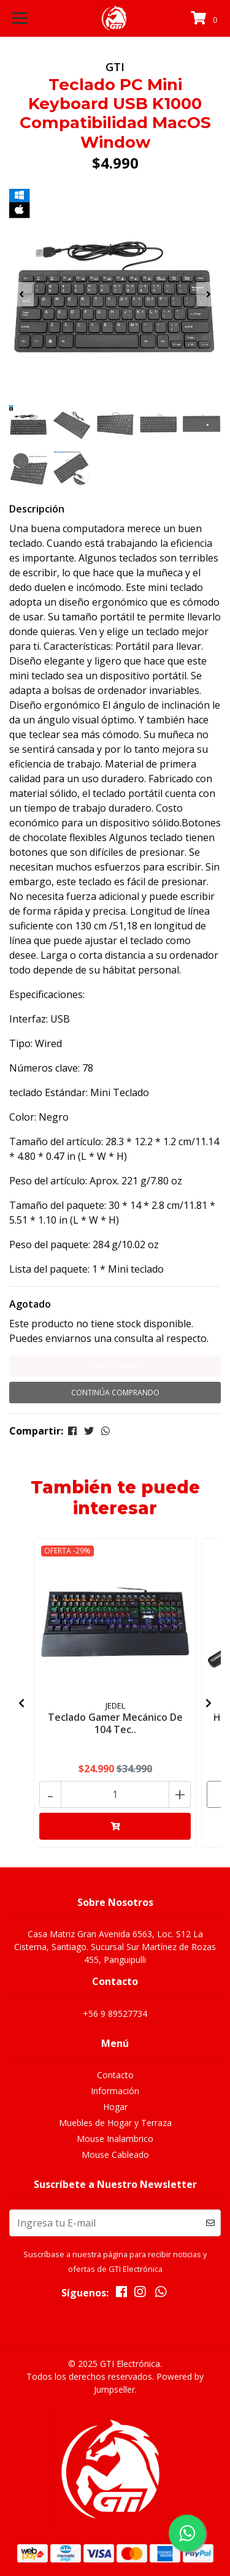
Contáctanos (115, 1366)
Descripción (36, 509)
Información (115, 2091)
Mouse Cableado (115, 2154)
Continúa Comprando (115, 1392)
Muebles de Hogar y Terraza (115, 2122)
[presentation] (21, 294)
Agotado (30, 1304)
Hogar (115, 2107)
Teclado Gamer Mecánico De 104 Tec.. (115, 1723)
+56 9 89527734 (115, 2013)
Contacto (115, 2075)
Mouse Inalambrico (115, 2138)
